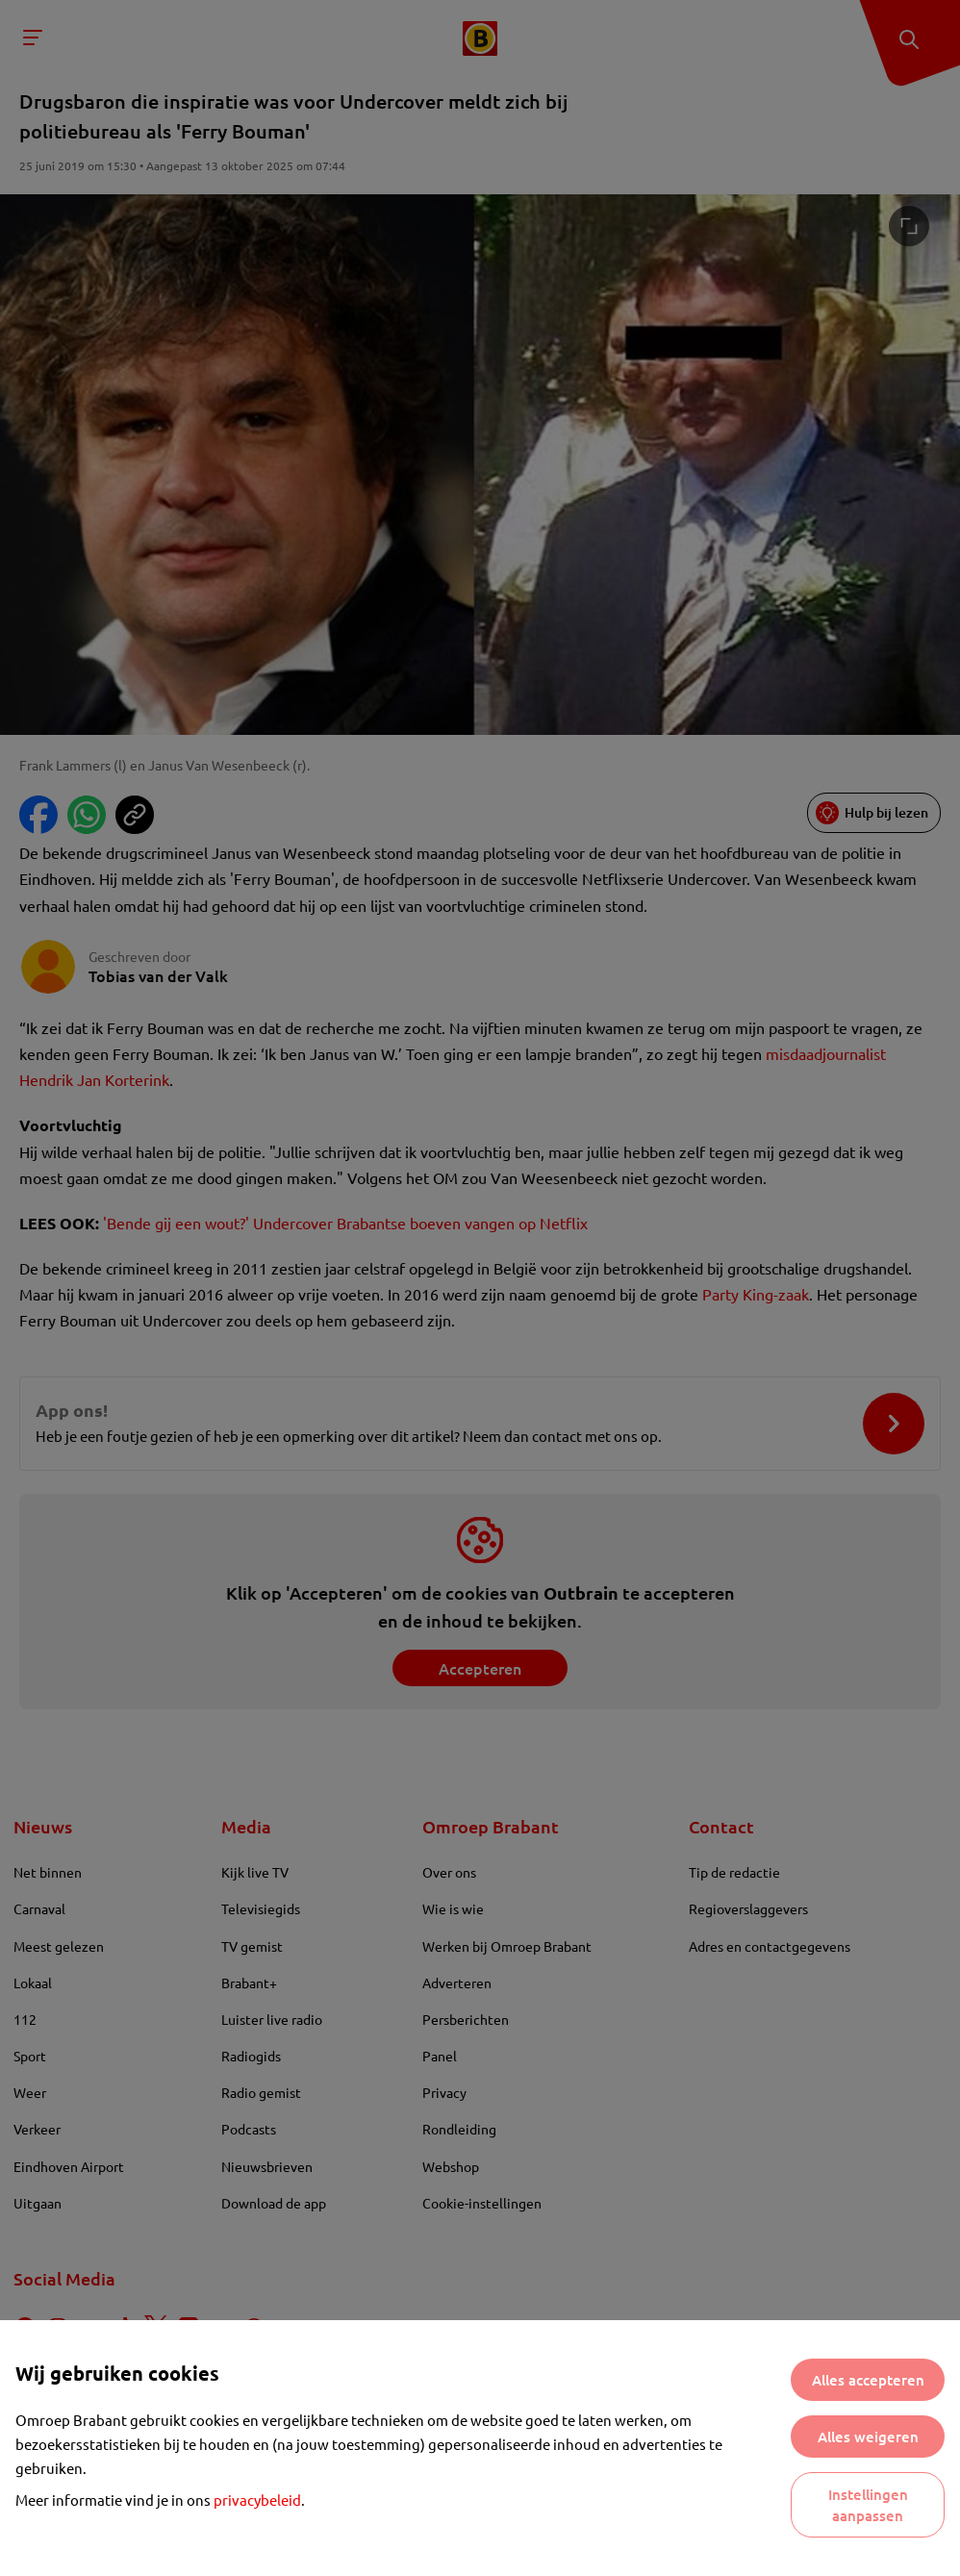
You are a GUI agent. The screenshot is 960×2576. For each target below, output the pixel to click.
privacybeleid (257, 2499)
